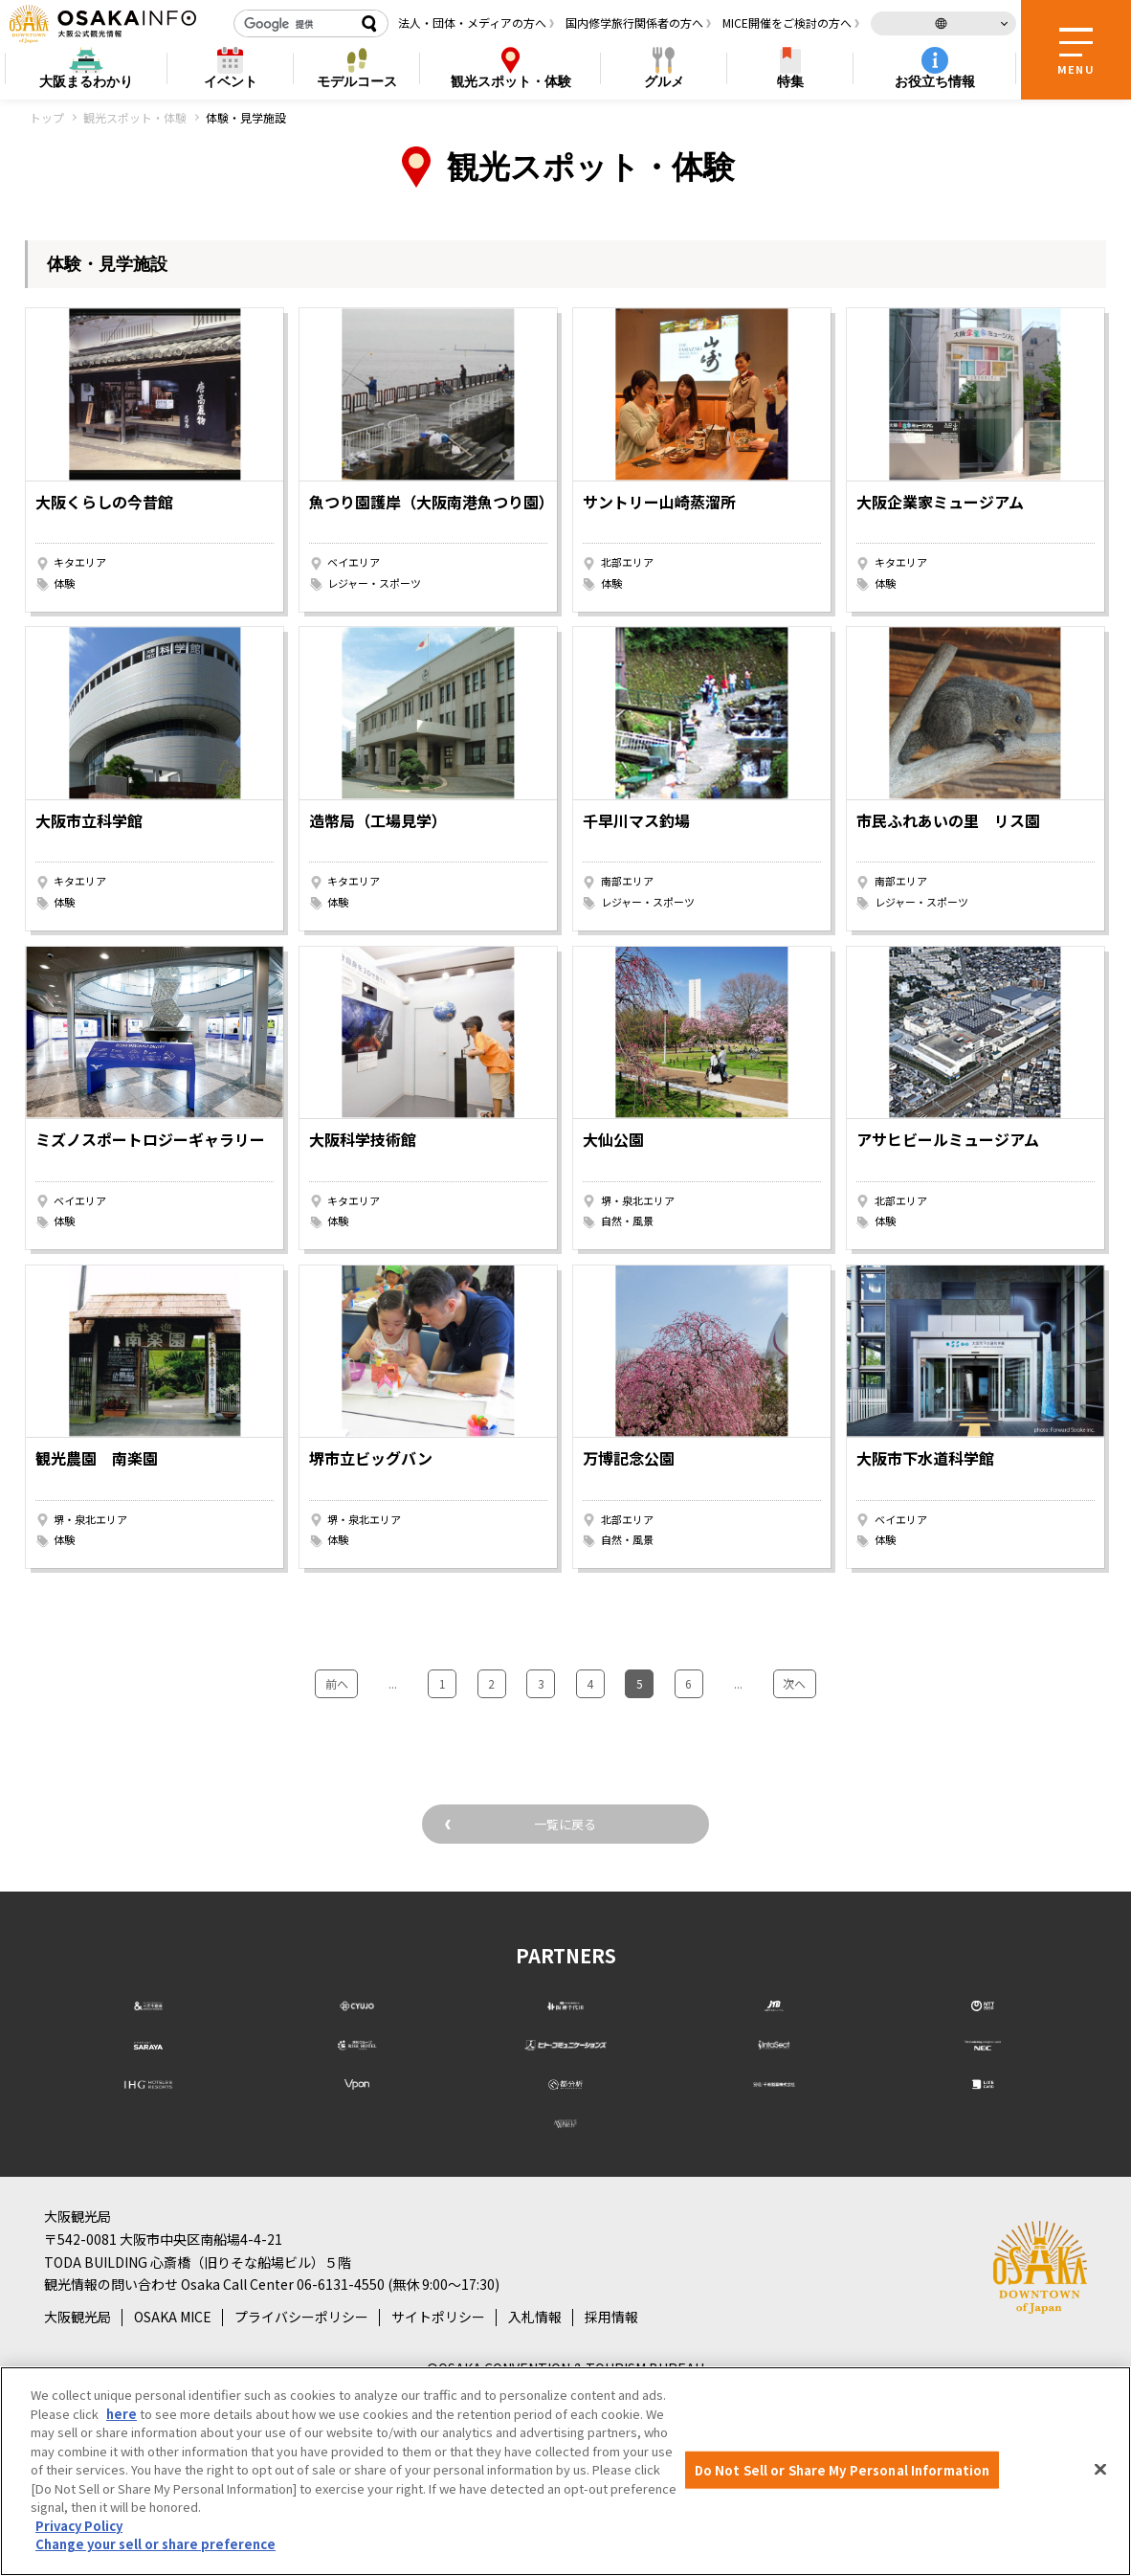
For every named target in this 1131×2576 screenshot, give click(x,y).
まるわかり (86, 82)
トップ (47, 117)
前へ (372, 1679)
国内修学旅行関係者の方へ (634, 22)
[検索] (294, 24)
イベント (230, 81)
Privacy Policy (78, 2526)
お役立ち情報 (935, 81)
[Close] (1100, 2469)
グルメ (664, 81)
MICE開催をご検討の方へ (787, 22)
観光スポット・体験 (135, 117)
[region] (565, 2471)
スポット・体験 (511, 82)
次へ (758, 1679)
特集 (790, 81)
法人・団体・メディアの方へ (472, 22)
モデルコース (357, 81)
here (121, 2414)
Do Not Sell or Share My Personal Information (842, 2469)
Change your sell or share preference (155, 2544)
